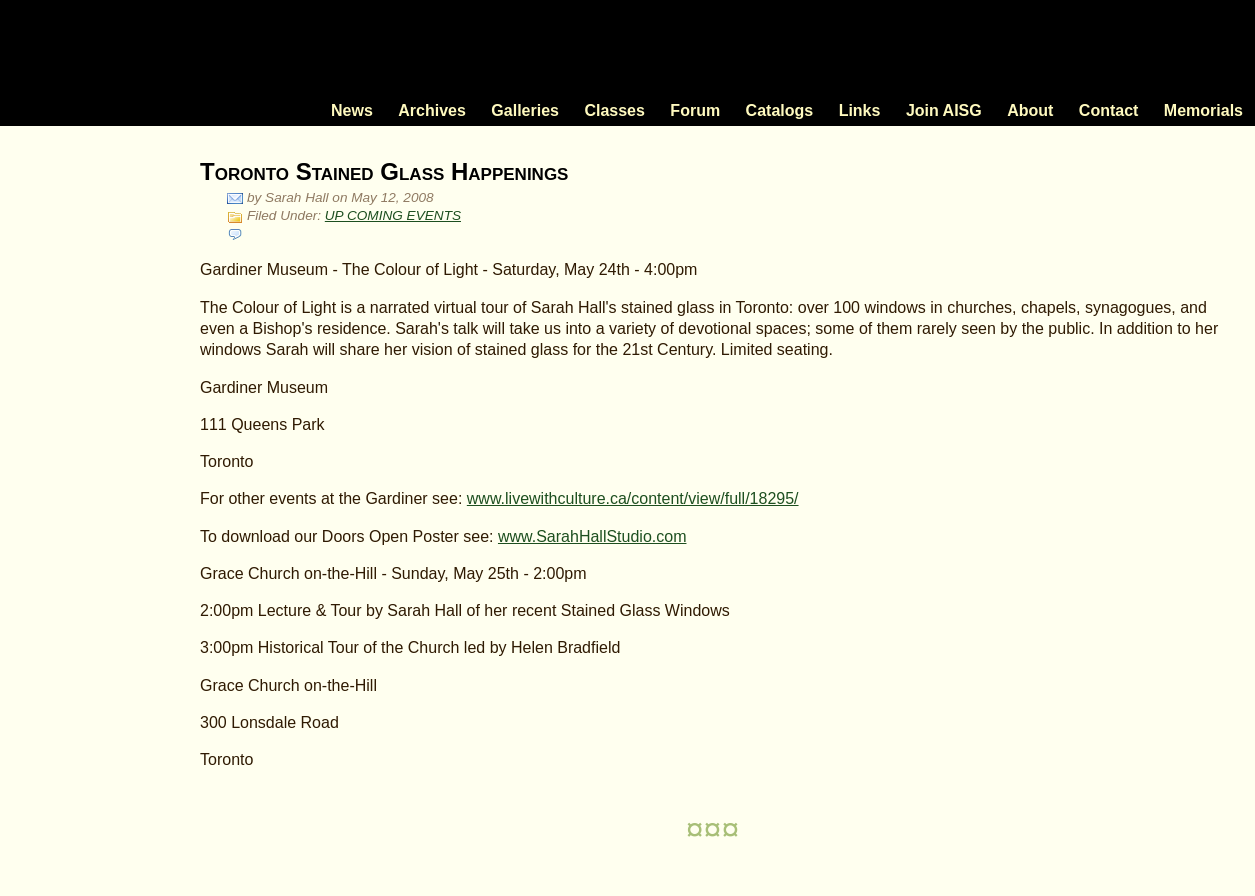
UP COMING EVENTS (393, 215)
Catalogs (780, 110)
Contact (1109, 110)
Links (860, 110)
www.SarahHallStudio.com (592, 536)
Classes (614, 110)
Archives (432, 110)
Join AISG (944, 110)
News (352, 110)
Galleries (525, 110)
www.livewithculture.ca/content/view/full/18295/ (633, 498)
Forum (695, 110)
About (1030, 110)
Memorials (1203, 110)
